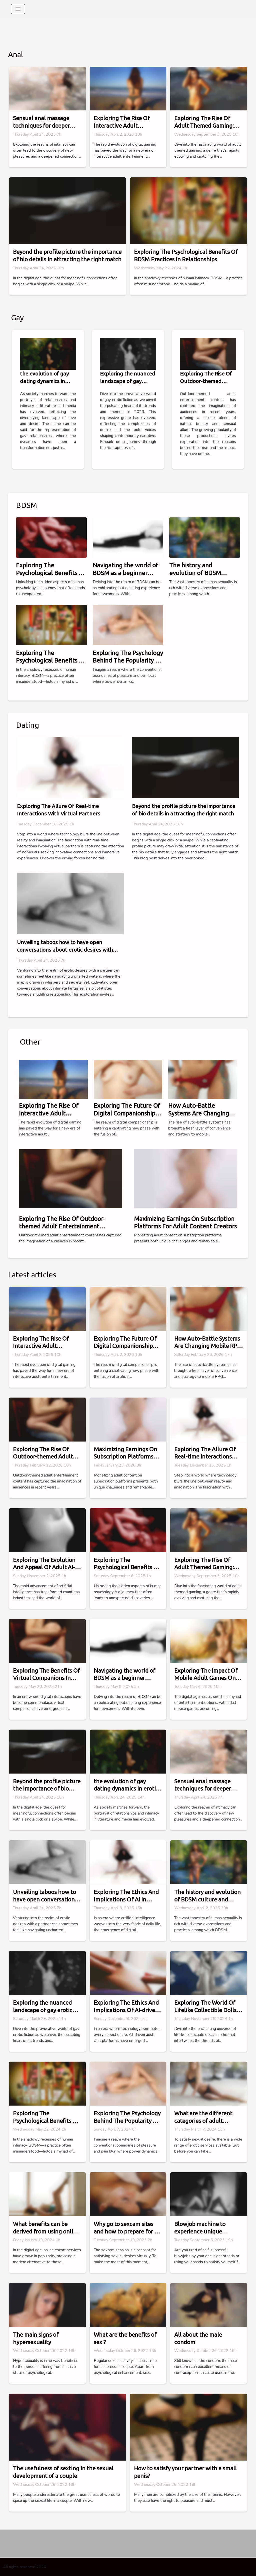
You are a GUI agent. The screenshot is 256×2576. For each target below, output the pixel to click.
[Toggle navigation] (18, 9)
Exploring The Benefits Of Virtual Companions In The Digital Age (46, 1678)
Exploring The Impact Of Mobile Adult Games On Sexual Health (206, 1678)
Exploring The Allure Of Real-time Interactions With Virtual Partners (205, 1456)
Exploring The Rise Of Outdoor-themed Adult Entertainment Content (62, 1226)
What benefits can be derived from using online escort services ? (46, 2231)
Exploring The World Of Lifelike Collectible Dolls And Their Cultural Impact (208, 2010)
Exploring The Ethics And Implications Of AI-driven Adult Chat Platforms (126, 2010)
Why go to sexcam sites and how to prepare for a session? (125, 2231)
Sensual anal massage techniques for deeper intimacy (41, 125)
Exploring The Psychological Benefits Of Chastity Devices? (51, 573)
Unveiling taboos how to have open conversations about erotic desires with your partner (65, 949)
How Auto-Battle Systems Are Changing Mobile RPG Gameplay (198, 1113)
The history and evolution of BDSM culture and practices (198, 573)
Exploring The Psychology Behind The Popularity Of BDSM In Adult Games (128, 661)
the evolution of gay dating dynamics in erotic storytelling (44, 380)
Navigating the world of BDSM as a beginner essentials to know (125, 573)
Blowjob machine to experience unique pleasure (200, 2231)
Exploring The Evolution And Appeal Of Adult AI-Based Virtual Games (44, 1567)
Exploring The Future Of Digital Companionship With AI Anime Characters (127, 1346)
